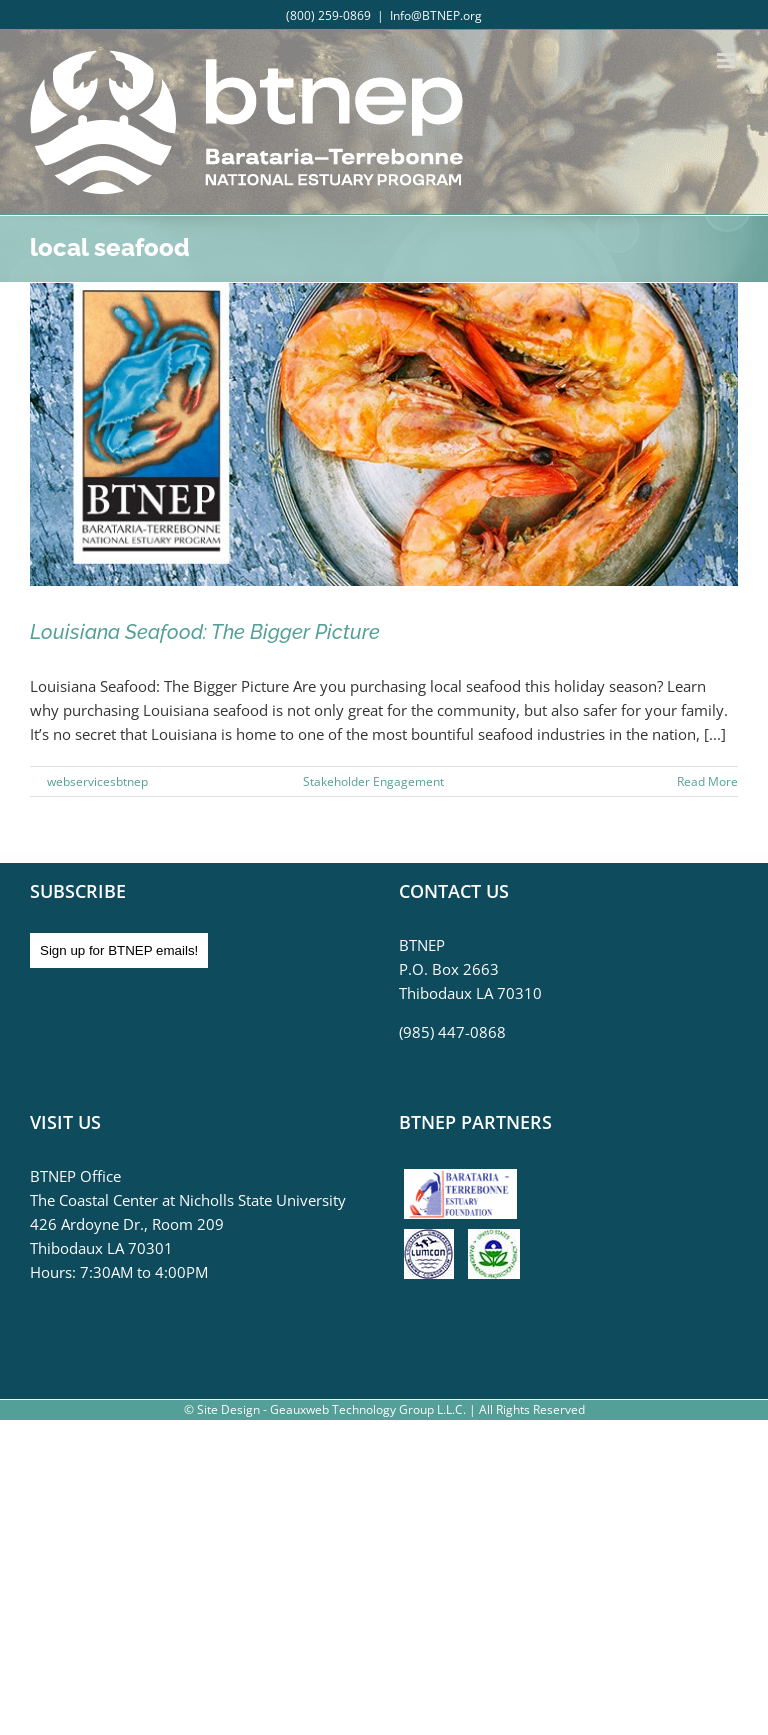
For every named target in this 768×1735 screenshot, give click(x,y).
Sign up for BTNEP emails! (119, 950)
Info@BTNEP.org (436, 15)
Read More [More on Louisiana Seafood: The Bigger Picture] (707, 781)
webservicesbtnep (97, 781)
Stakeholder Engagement (373, 781)
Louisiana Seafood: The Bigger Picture (205, 632)
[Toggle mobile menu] (727, 60)
